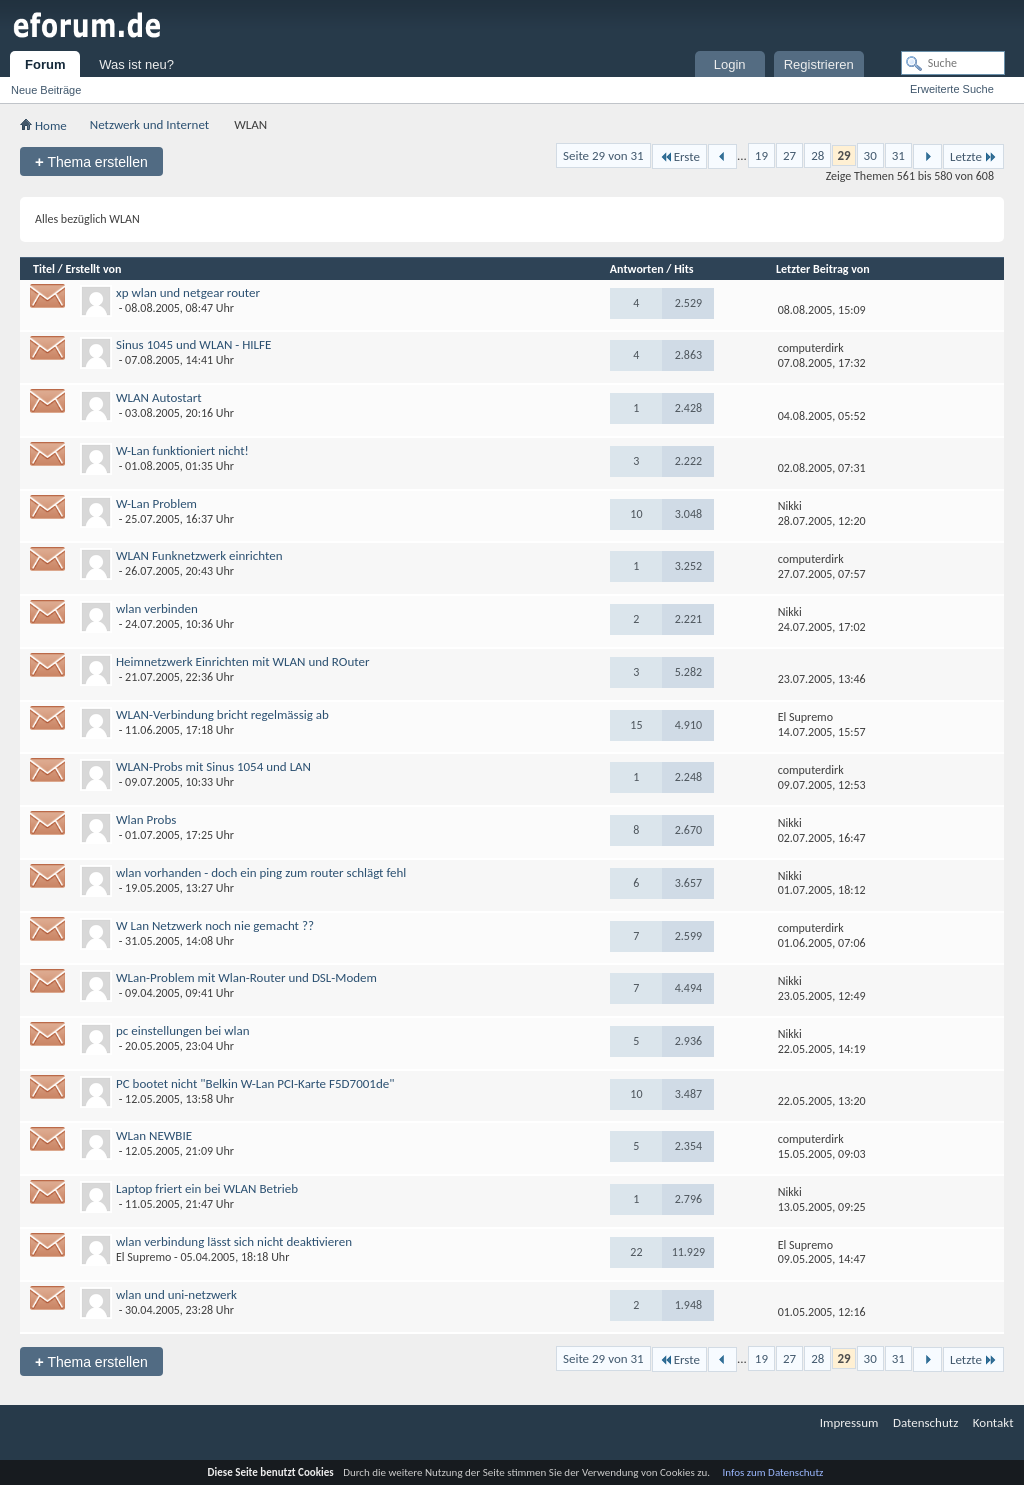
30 (870, 155)
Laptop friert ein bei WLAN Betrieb (207, 1188)
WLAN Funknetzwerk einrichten (199, 555)
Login (730, 64)
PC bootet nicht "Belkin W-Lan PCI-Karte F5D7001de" (255, 1083)
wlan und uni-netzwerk (176, 1294)
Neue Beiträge (46, 90)
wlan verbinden (157, 608)
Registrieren (819, 64)
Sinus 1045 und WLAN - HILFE (193, 344)
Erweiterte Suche (952, 89)
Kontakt (993, 1422)
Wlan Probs (146, 819)
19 (761, 155)
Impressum (849, 1422)
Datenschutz (925, 1422)
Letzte (973, 156)
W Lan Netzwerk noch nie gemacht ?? (215, 925)
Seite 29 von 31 (603, 155)
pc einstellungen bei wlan (183, 1030)
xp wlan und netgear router (188, 292)
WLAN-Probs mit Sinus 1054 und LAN (213, 766)
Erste (679, 156)
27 (789, 155)
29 (843, 155)
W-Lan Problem (156, 503)
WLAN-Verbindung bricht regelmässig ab (222, 714)
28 (817, 155)
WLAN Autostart (159, 397)
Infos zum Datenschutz (773, 1472)
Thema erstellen (91, 161)
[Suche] (953, 63)
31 (898, 155)
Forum (45, 64)
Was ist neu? (136, 64)
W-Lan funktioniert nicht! (182, 450)
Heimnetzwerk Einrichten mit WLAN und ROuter (242, 661)
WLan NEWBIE (154, 1135)
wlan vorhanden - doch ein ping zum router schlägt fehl (261, 872)
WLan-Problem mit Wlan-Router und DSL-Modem (246, 977)
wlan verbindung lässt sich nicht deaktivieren (234, 1241)
